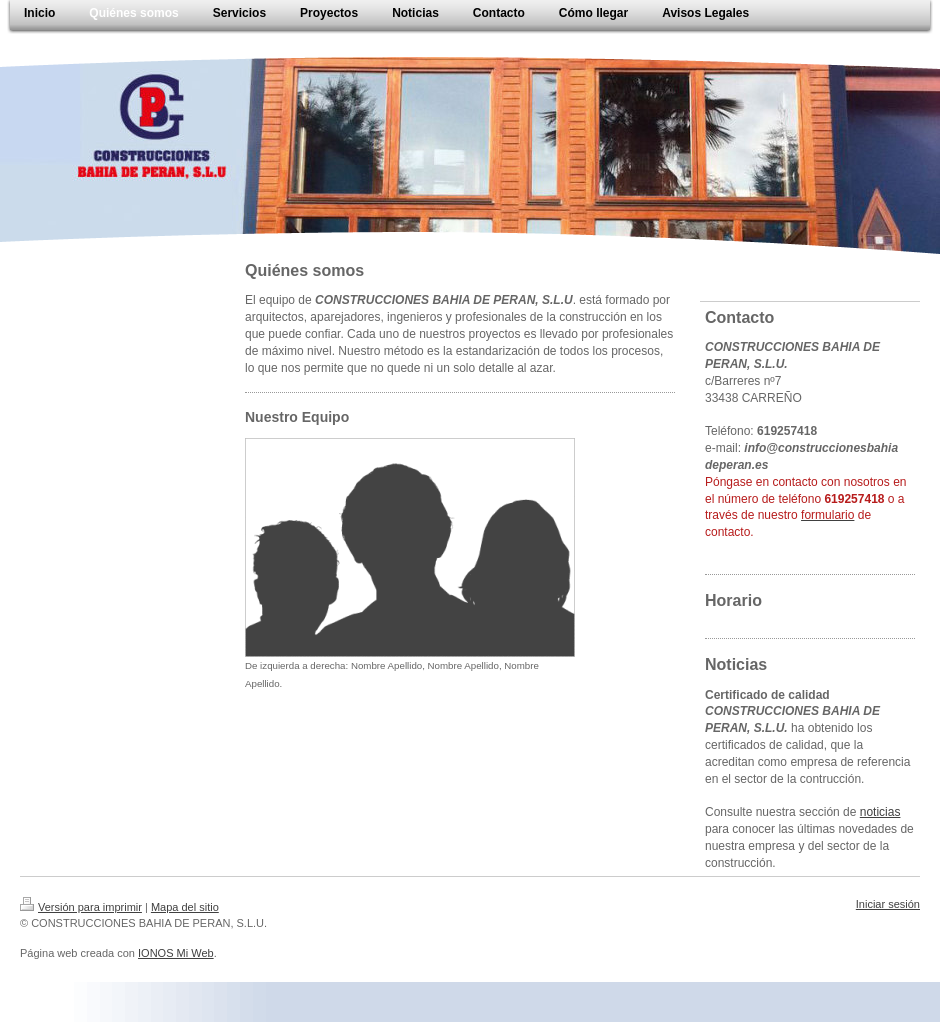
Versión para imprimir (81, 907)
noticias (880, 812)
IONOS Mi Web (176, 953)
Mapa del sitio (185, 907)
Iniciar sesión (888, 904)
